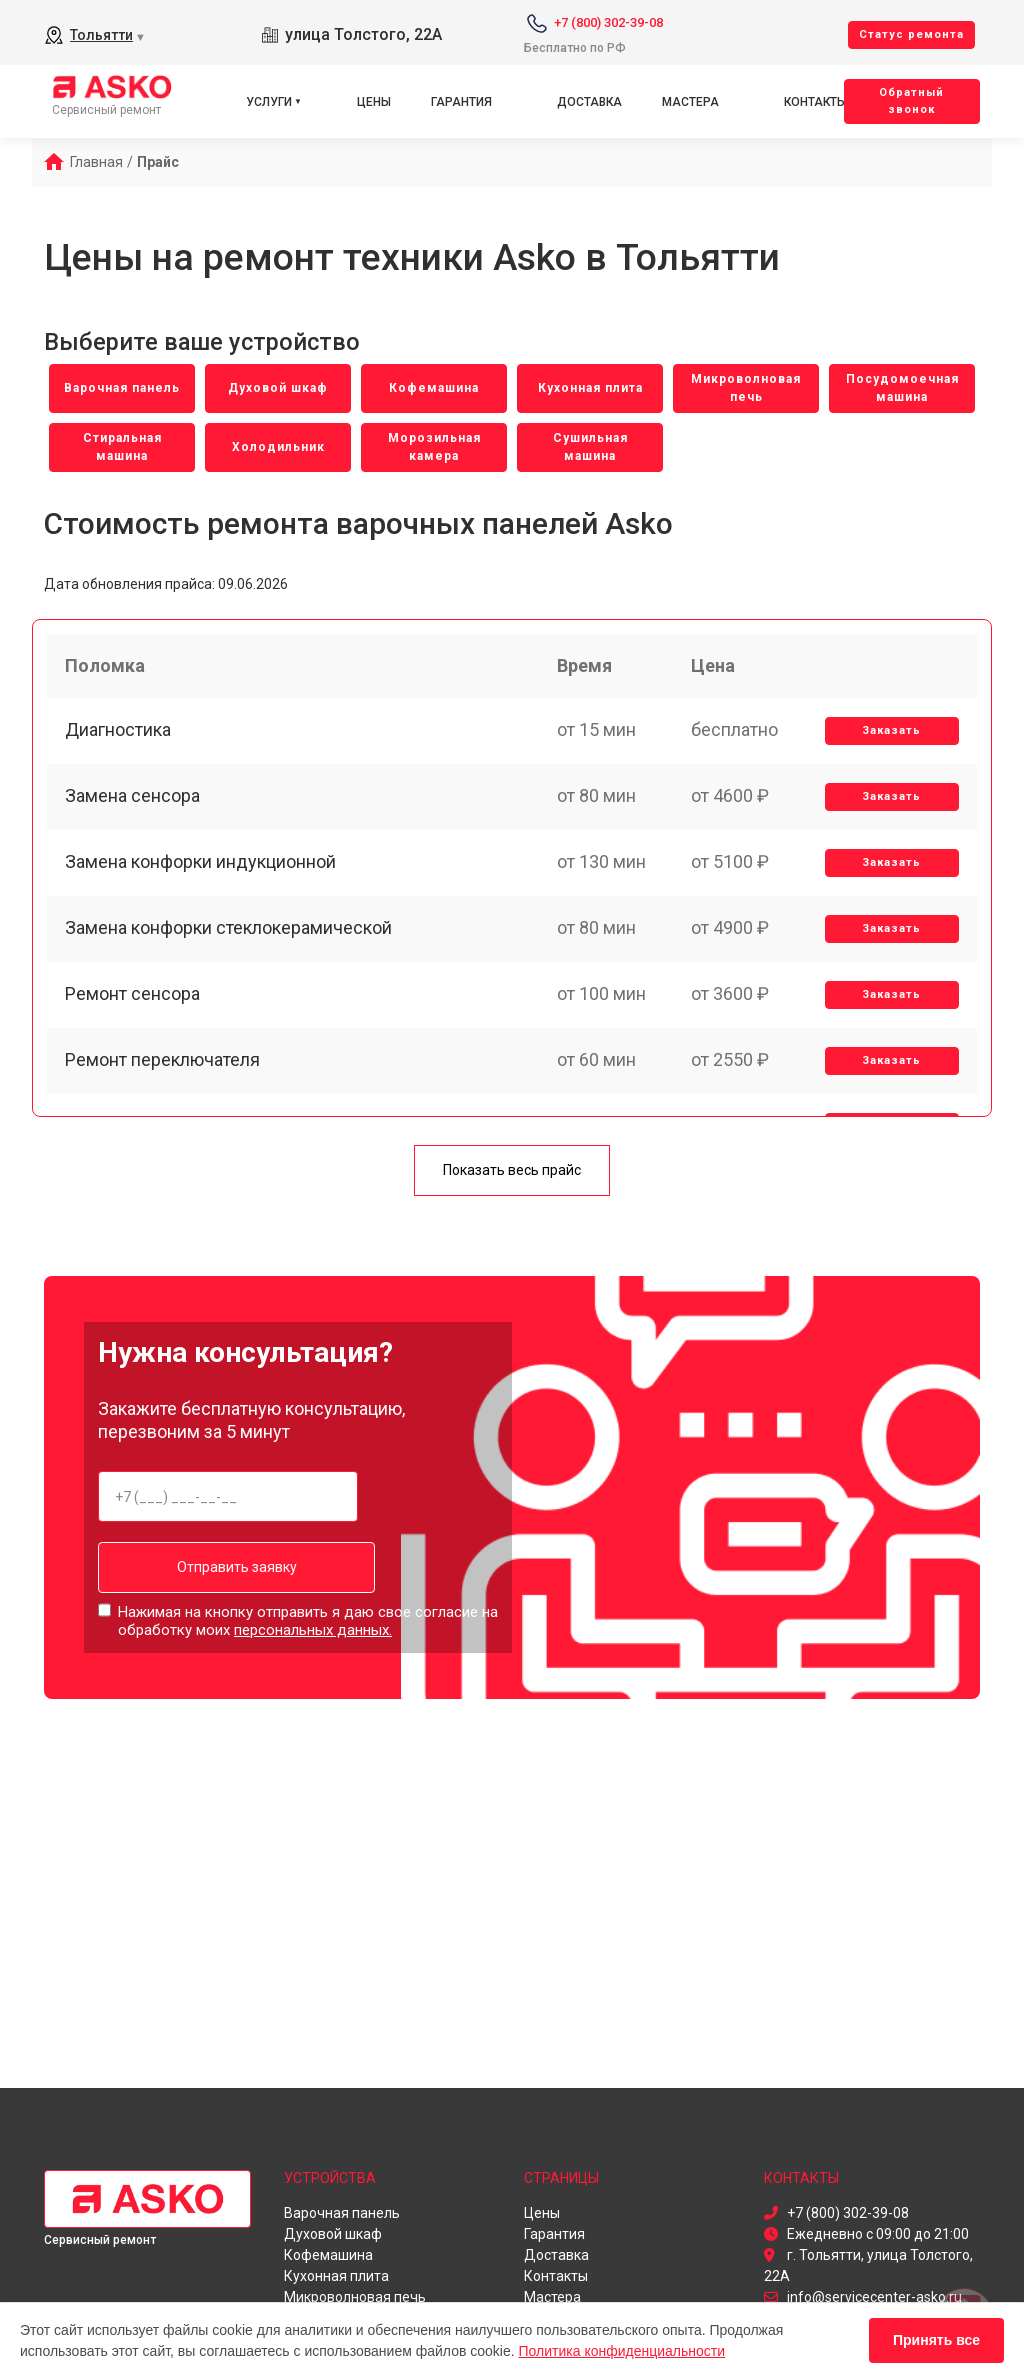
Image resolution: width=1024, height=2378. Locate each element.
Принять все (936, 2340)
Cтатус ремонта (911, 34)
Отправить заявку (228, 1569)
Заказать (890, 737)
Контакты (815, 102)
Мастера (690, 102)
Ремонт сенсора (134, 1014)
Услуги (269, 102)
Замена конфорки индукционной (202, 875)
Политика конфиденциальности (622, 2351)
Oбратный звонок (911, 101)
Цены (374, 102)
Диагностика (120, 736)
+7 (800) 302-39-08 (608, 22)
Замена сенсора (134, 805)
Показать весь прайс (512, 1172)
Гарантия (461, 102)
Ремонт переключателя (164, 1083)
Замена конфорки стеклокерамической (230, 944)
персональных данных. (313, 1630)
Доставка (589, 102)
